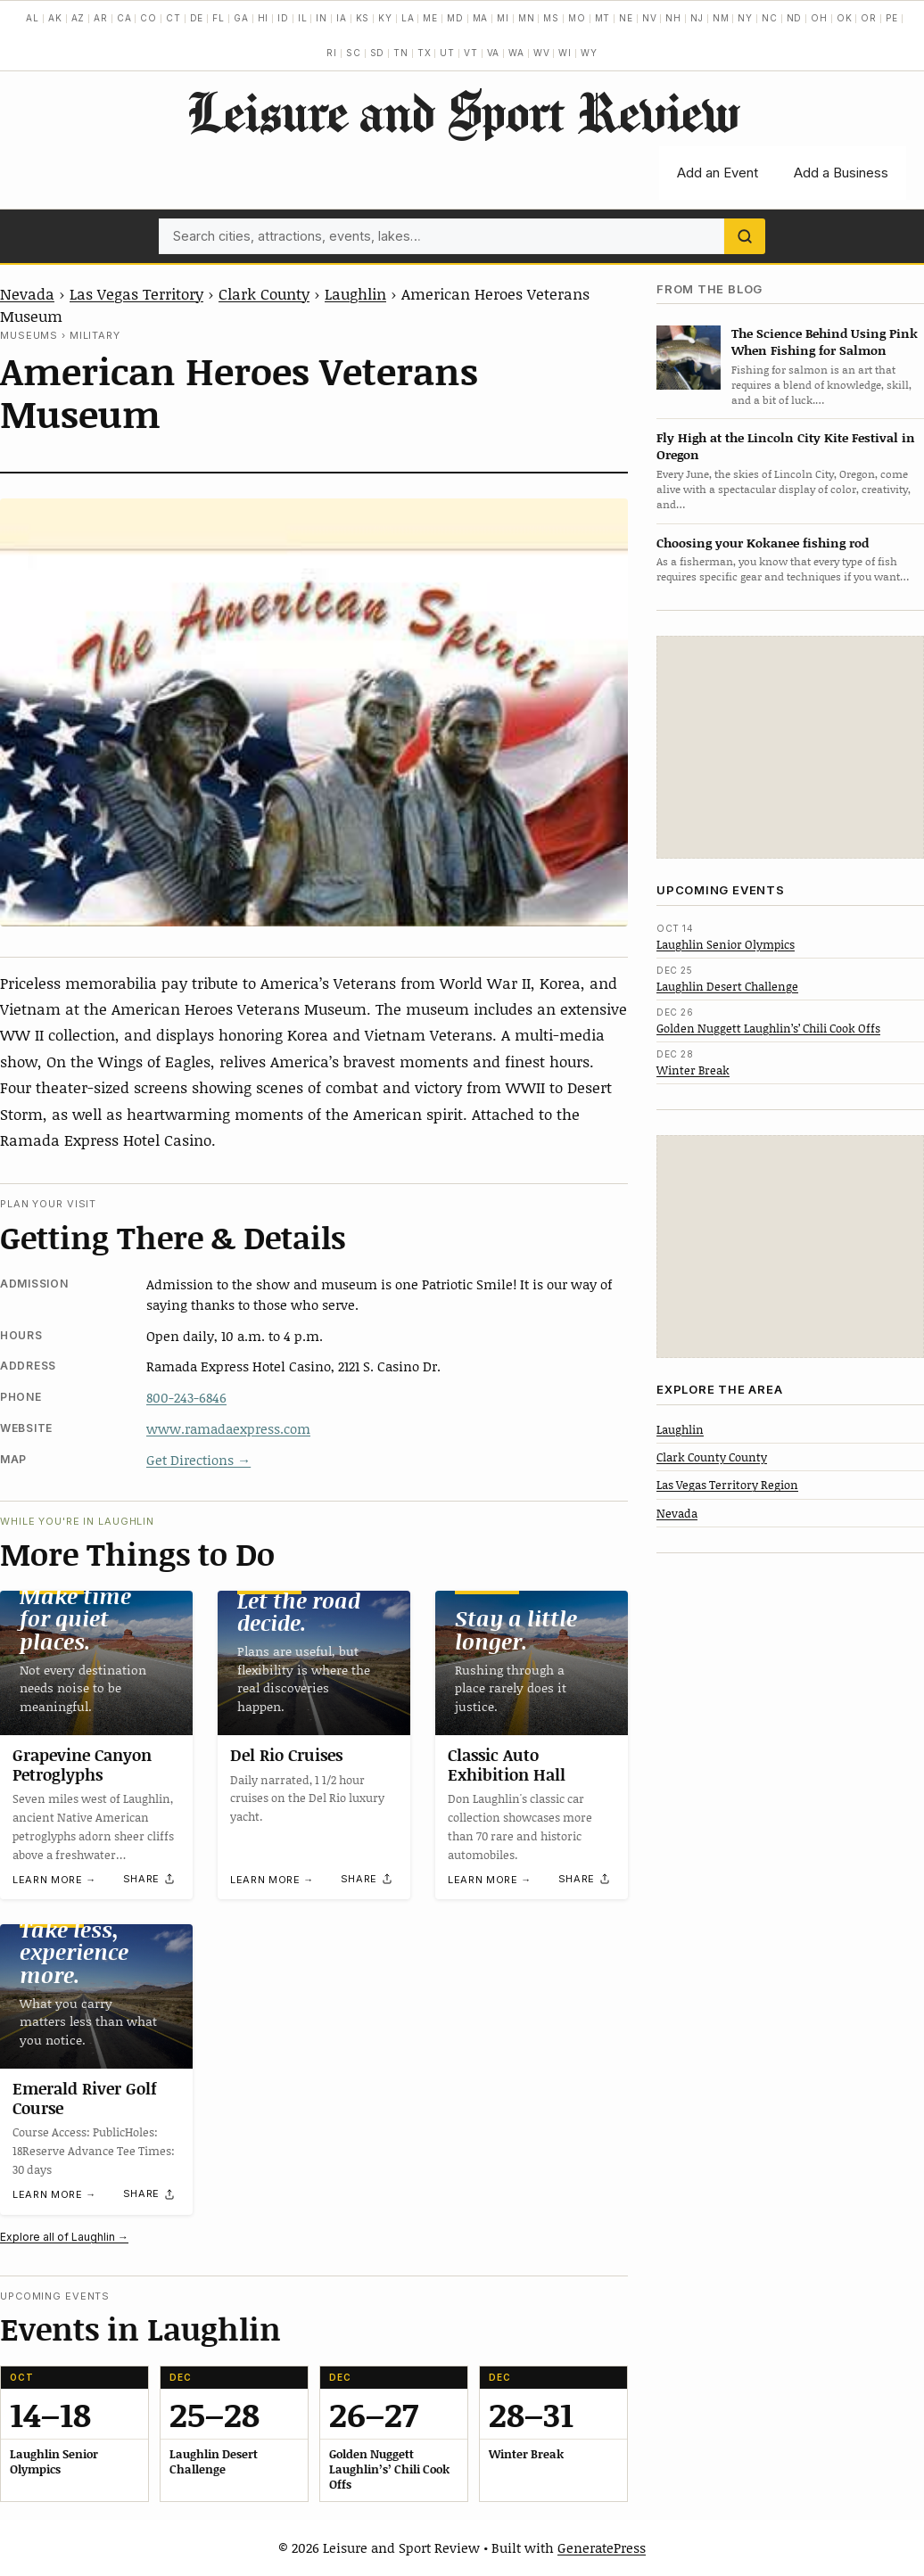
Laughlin (355, 293)
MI (503, 17)
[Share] (150, 1879)
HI (263, 17)
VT (471, 52)
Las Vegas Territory (136, 293)
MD (455, 17)
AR (101, 17)
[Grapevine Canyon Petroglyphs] (96, 1663)
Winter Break (693, 1070)
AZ (78, 17)
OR (869, 17)
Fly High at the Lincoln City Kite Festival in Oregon (785, 446)
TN (400, 52)
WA (516, 52)
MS (551, 17)
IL (303, 17)
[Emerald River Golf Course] (96, 1996)
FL (218, 17)
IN (321, 17)
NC (770, 17)
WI (565, 52)
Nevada (27, 293)
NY (745, 17)
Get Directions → (198, 1459)
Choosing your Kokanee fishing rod (762, 542)
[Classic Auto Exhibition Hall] (531, 1663)
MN (526, 17)
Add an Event (717, 172)
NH (673, 17)
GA (241, 17)
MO (577, 17)
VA (493, 52)
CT (173, 17)
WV (541, 52)
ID (283, 17)
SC (353, 52)
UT (447, 52)
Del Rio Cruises (286, 1754)
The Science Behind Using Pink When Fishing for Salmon (824, 341)
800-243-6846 (186, 1397)
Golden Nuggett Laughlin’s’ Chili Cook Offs (768, 1028)
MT (603, 17)
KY (385, 17)
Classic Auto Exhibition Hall (506, 1764)
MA (481, 17)
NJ (697, 17)
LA (408, 17)
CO (148, 17)
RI (331, 52)
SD (377, 52)
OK (845, 17)
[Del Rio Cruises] (314, 1663)
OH (819, 17)
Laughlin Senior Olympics (725, 944)
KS (363, 17)
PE (892, 17)
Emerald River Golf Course (84, 2098)
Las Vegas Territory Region (727, 1485)
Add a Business (841, 172)
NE (626, 17)
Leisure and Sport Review (462, 111)
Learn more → (54, 1879)
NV (649, 17)
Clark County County (711, 1457)
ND (795, 17)
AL (32, 17)
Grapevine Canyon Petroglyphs (82, 1764)
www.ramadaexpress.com (228, 1428)
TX (424, 52)
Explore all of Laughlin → (64, 2236)
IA (341, 17)
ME (430, 17)
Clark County (264, 293)
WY (589, 52)
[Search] (744, 236)
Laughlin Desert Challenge (727, 986)
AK (55, 17)
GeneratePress (601, 2547)
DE (197, 17)
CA (124, 17)
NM (721, 17)
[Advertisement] (790, 747)
